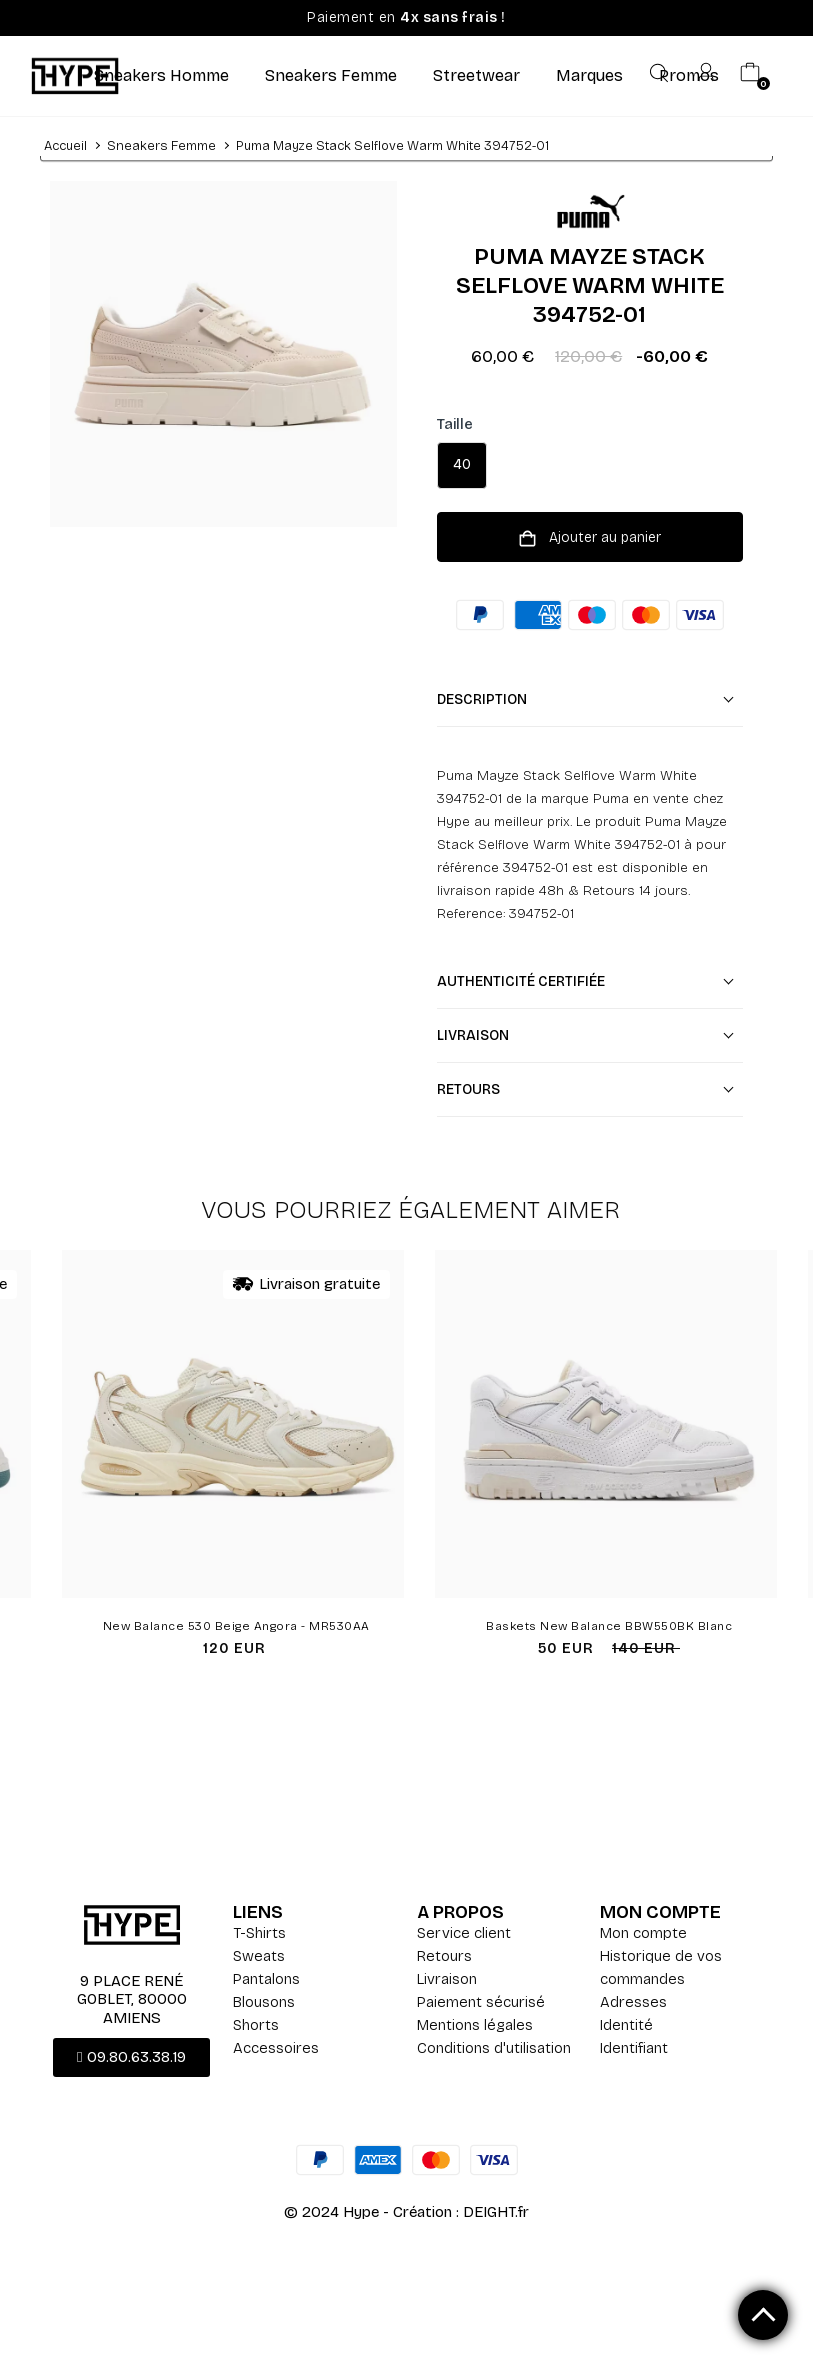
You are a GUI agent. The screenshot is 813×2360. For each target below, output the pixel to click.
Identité (626, 2027)
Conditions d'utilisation (494, 2050)
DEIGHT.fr (496, 2213)
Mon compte (643, 1935)
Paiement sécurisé (481, 2004)
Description (482, 699)
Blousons (264, 2004)
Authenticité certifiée (521, 983)
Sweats (259, 1958)
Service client (464, 1935)
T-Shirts (259, 1935)
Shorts (256, 2027)
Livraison (473, 1037)
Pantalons (266, 1981)
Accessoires (276, 2050)
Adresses (633, 2004)
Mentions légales (475, 2027)
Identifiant (634, 2050)
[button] (131, 2058)
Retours (468, 1091)
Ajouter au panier (589, 538)
